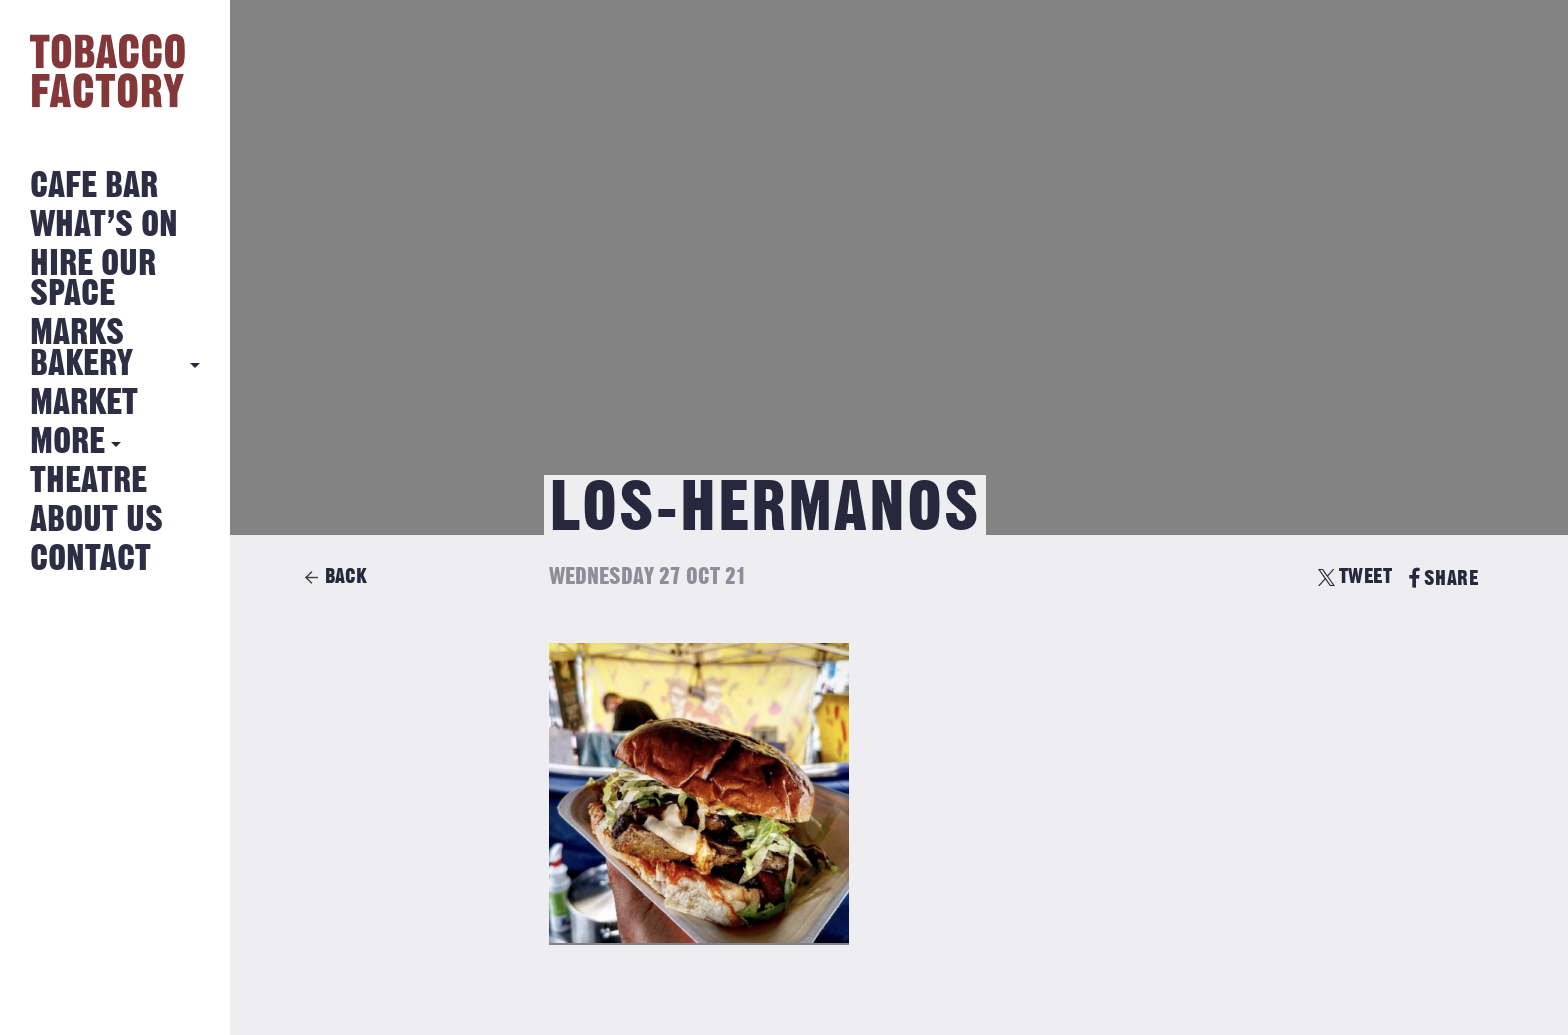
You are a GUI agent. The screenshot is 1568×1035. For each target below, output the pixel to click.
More (67, 442)
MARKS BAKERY (81, 348)
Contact (90, 559)
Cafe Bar (94, 186)
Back (346, 576)
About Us (96, 520)
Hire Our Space (93, 279)
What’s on (104, 225)
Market (84, 403)
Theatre (88, 481)
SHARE (1443, 578)
